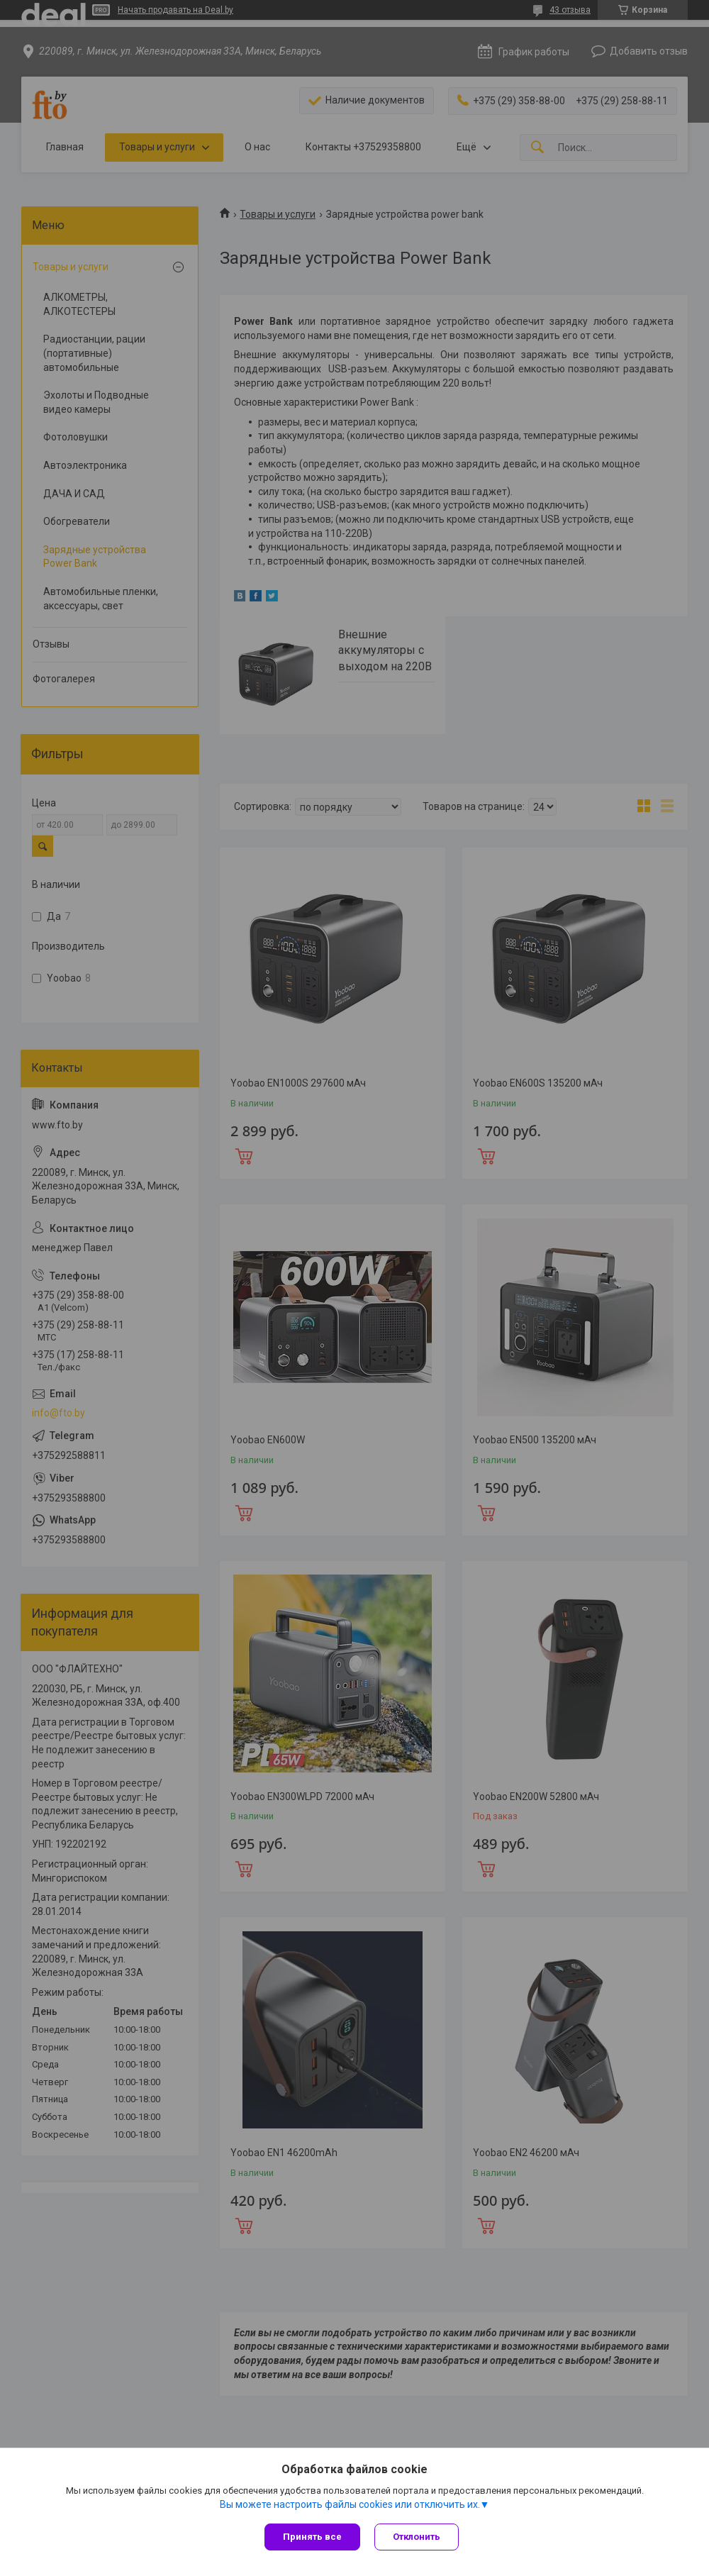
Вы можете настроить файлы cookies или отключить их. (350, 2504)
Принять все (312, 2536)
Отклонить (416, 2536)
